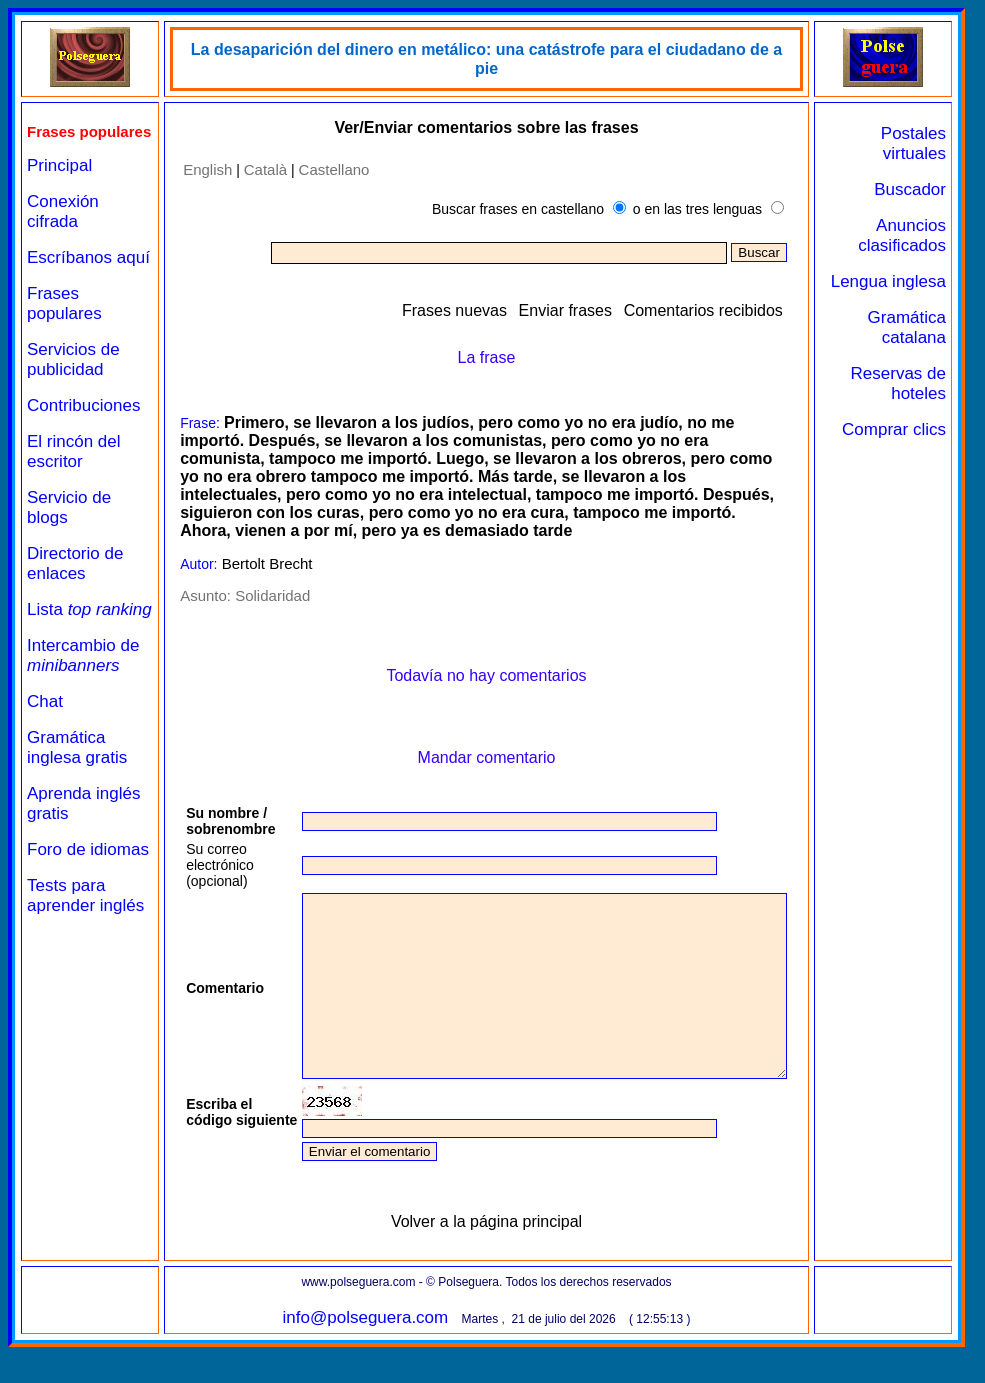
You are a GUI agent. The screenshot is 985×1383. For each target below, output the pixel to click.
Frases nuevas (481, 309)
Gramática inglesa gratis (77, 804)
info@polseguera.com (375, 1353)
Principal (59, 182)
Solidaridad (263, 595)
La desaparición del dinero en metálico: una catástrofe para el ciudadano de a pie (495, 49)
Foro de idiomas (56, 916)
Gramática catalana (907, 347)
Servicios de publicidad (73, 396)
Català (256, 168)
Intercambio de (83, 712)
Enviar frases (591, 309)
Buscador (910, 189)
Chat (45, 758)
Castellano (325, 168)
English (198, 168)
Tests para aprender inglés (85, 972)
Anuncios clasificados (902, 235)
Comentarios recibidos (729, 309)
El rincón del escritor (74, 488)
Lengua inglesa (917, 291)
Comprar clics (913, 459)
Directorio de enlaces (75, 600)
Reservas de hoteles (898, 403)
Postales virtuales (913, 143)
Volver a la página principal (495, 1257)
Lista (59, 656)
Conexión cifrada (63, 228)
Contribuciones (83, 442)
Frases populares (64, 340)
